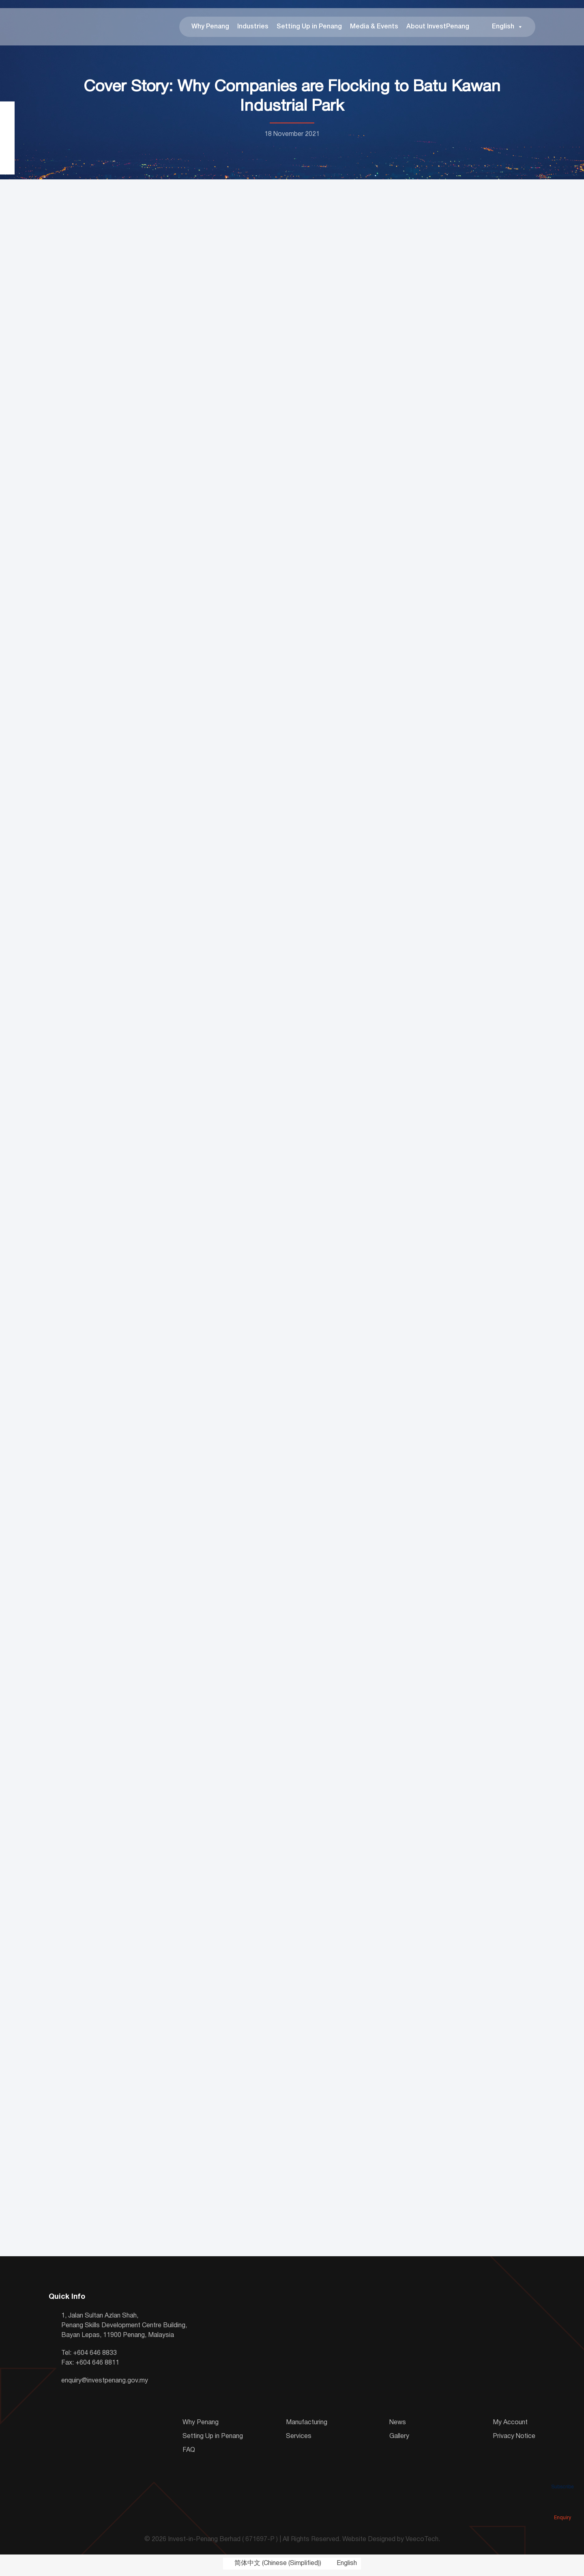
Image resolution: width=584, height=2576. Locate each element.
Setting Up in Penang (309, 28)
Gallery (399, 2439)
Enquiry (562, 2506)
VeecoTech (422, 2543)
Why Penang (210, 28)
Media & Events (374, 28)
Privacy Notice (514, 2439)
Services (298, 2439)
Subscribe (562, 2475)
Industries (252, 28)
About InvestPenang (437, 28)
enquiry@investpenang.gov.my (104, 2384)
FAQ (188, 2453)
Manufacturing (306, 2426)
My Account (510, 2426)
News (397, 2426)
